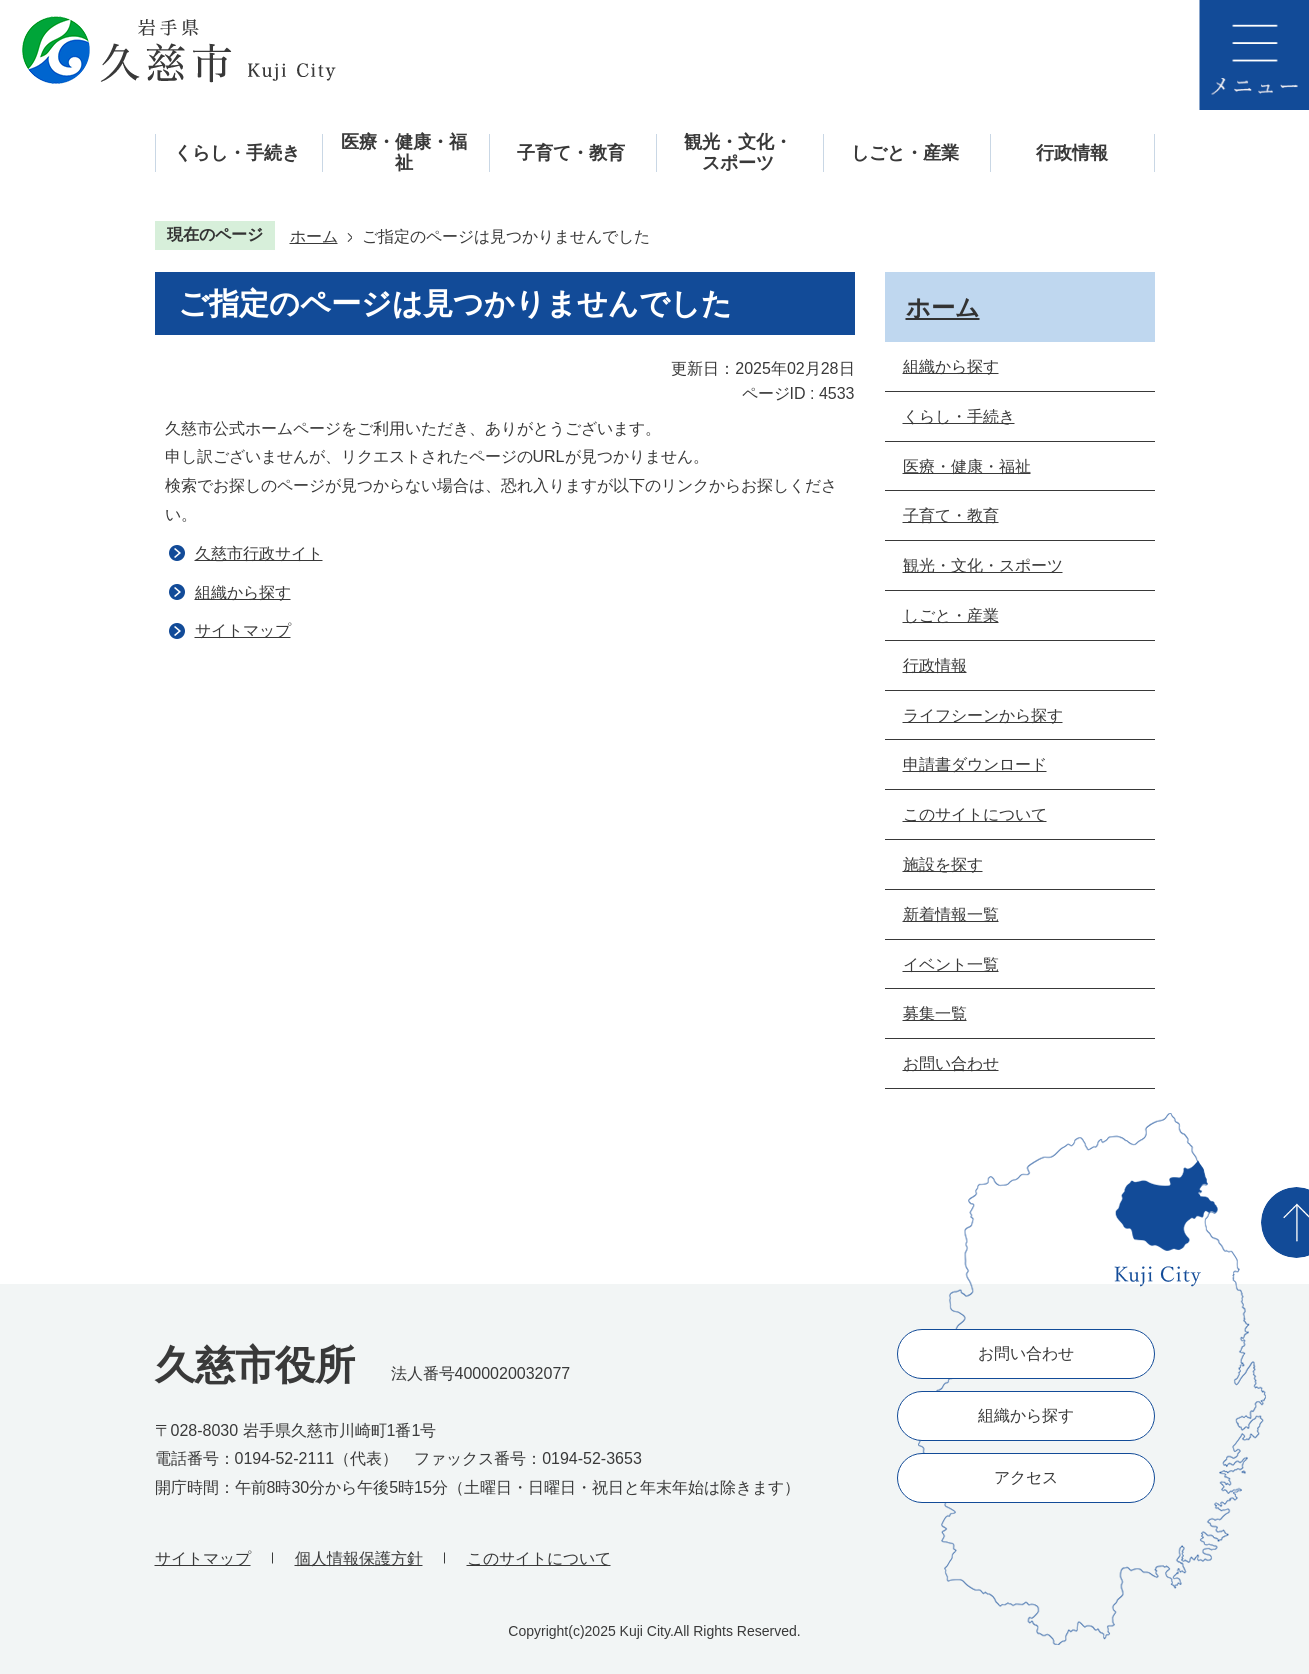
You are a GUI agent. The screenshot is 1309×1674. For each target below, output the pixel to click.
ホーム (314, 236)
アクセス (1026, 1477)
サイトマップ (243, 630)
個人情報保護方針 (359, 1558)
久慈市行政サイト (259, 553)
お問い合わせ (1026, 1353)
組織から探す (243, 592)
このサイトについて (539, 1558)
